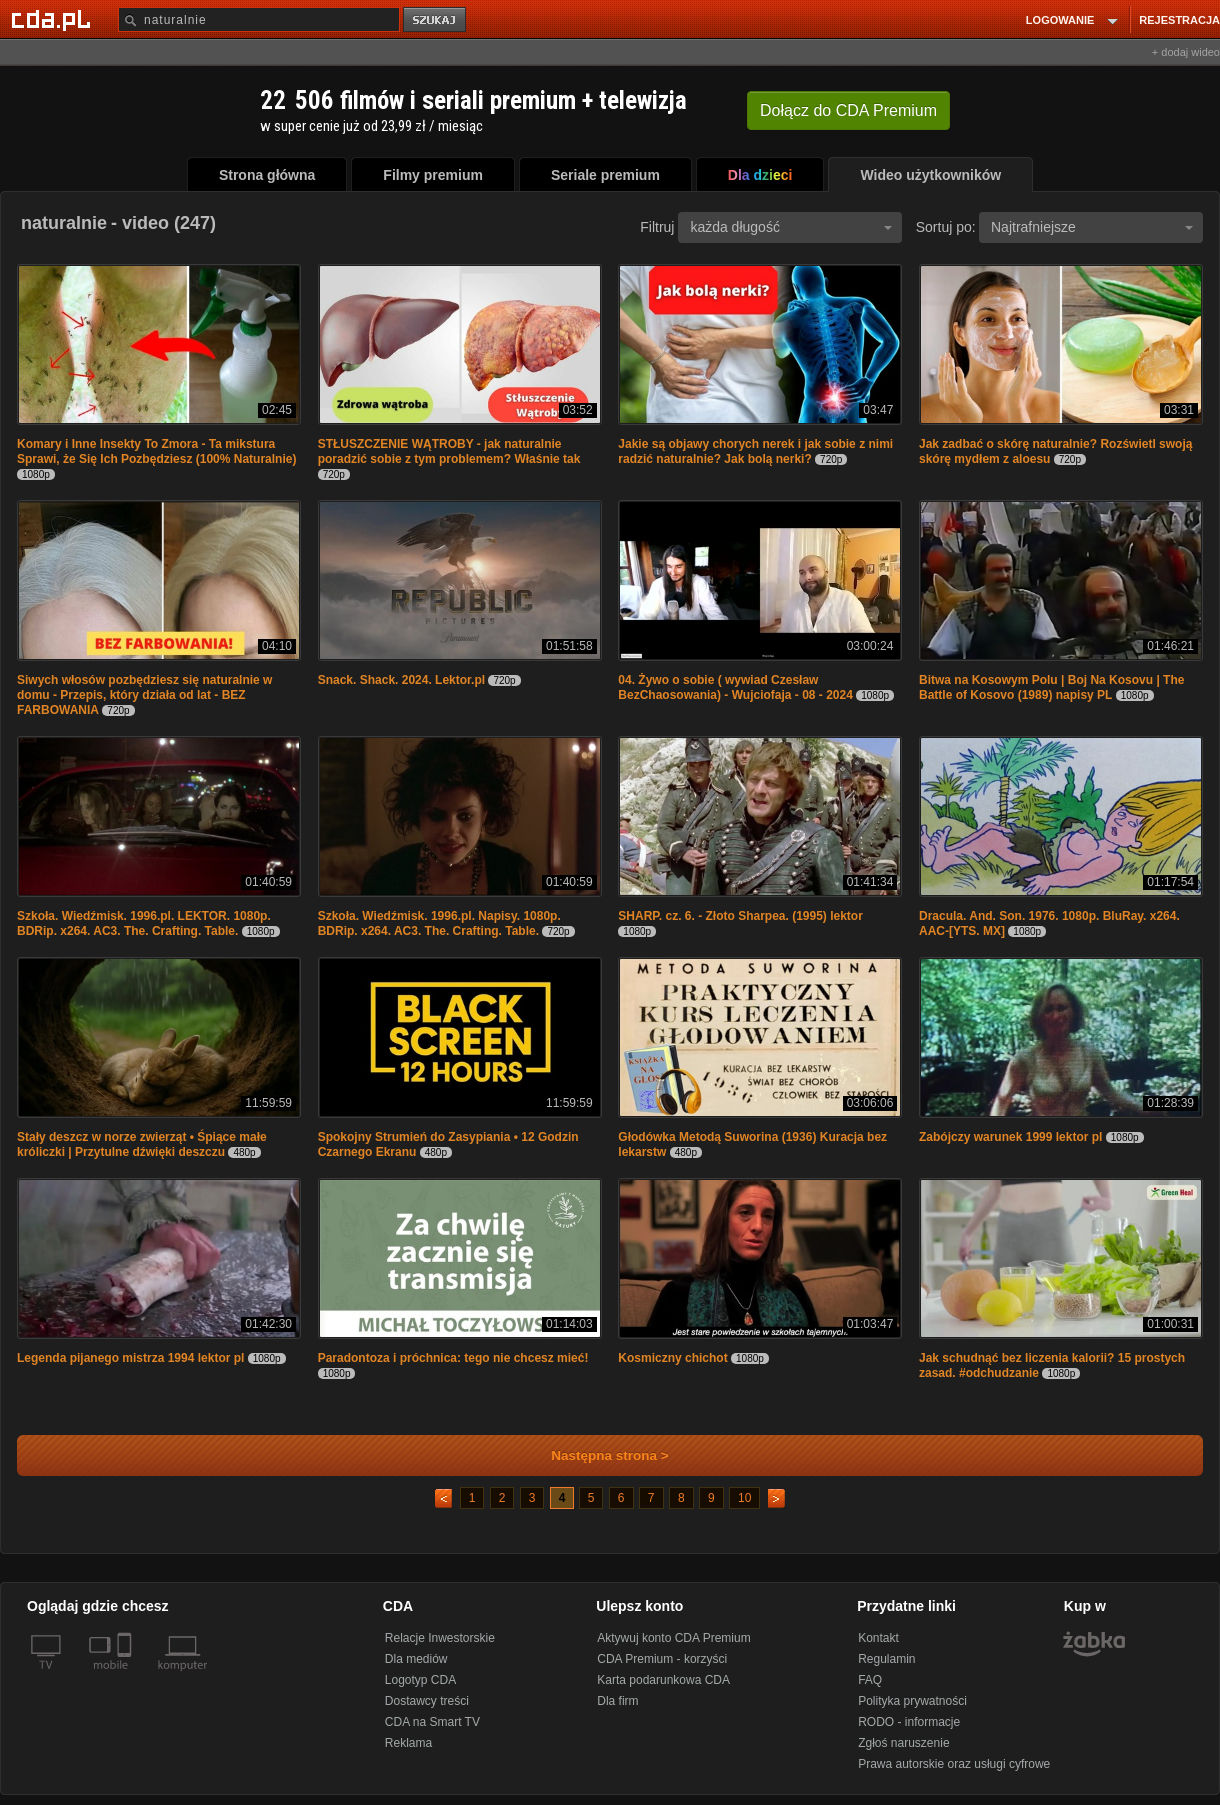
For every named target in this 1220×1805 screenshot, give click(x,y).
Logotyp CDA (420, 1680)
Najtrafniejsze (1092, 227)
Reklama (408, 1743)
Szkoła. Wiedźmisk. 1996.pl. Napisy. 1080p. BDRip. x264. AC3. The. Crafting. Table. (439, 923)
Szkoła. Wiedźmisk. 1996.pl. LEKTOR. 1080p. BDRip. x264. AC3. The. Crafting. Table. (144, 923)
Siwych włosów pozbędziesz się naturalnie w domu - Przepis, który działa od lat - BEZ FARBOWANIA (144, 695)
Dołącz (848, 110)
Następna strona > (596, 1455)
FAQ (870, 1680)
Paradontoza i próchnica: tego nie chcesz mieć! (453, 1358)
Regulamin (886, 1659)
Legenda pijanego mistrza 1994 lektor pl (130, 1358)
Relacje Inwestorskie (440, 1638)
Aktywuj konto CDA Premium (673, 1638)
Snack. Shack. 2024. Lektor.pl (401, 680)
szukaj (436, 20)
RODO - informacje (909, 1722)
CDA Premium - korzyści (662, 1659)
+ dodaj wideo (1186, 52)
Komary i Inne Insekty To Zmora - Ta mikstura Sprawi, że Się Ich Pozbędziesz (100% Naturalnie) (156, 451)
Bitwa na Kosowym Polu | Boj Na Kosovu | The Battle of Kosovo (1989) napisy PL (1051, 687)
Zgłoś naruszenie (903, 1743)
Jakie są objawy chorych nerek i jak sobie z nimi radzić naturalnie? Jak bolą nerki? (755, 451)
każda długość (791, 227)
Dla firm (617, 1701)
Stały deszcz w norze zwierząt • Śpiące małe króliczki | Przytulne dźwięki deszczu (142, 1144)
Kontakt (878, 1638)
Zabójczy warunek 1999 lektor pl (1010, 1137)
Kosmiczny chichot (672, 1358)
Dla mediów (416, 1659)
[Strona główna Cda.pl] (54, 19)
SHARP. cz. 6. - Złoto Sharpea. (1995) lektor (740, 916)
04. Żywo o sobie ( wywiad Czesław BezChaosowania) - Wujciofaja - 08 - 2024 (735, 687)
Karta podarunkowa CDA (663, 1680)
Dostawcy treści (427, 1701)
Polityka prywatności (912, 1701)
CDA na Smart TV (432, 1722)
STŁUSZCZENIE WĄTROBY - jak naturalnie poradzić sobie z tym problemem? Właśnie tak (449, 451)
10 (744, 1498)
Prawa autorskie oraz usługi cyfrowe (954, 1764)
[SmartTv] (126, 1677)
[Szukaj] (259, 19)
